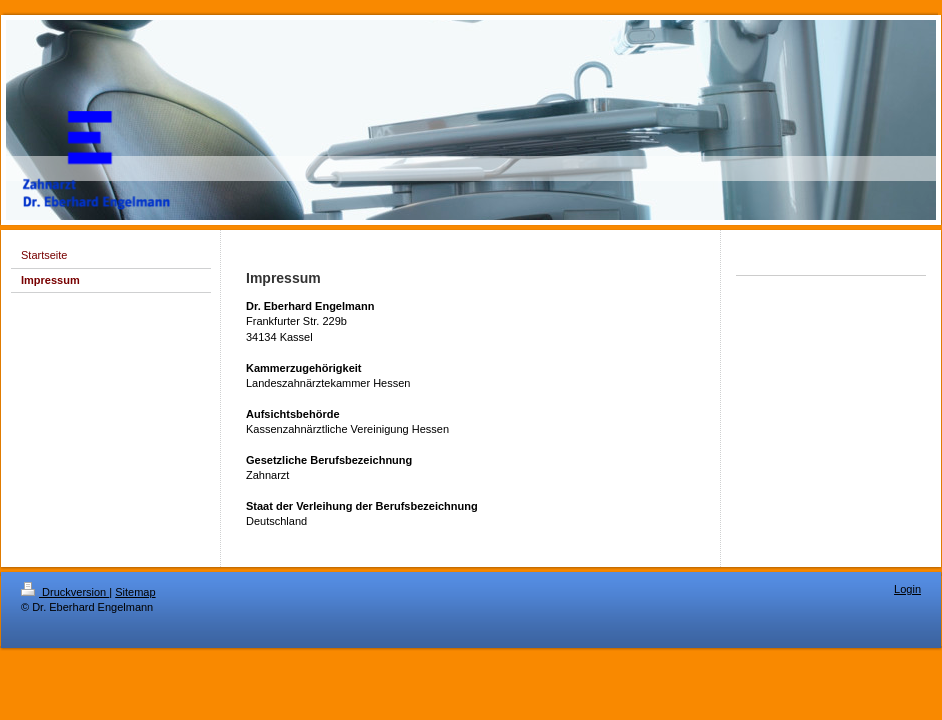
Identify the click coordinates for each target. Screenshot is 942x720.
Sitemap (135, 592)
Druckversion (65, 592)
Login (907, 589)
